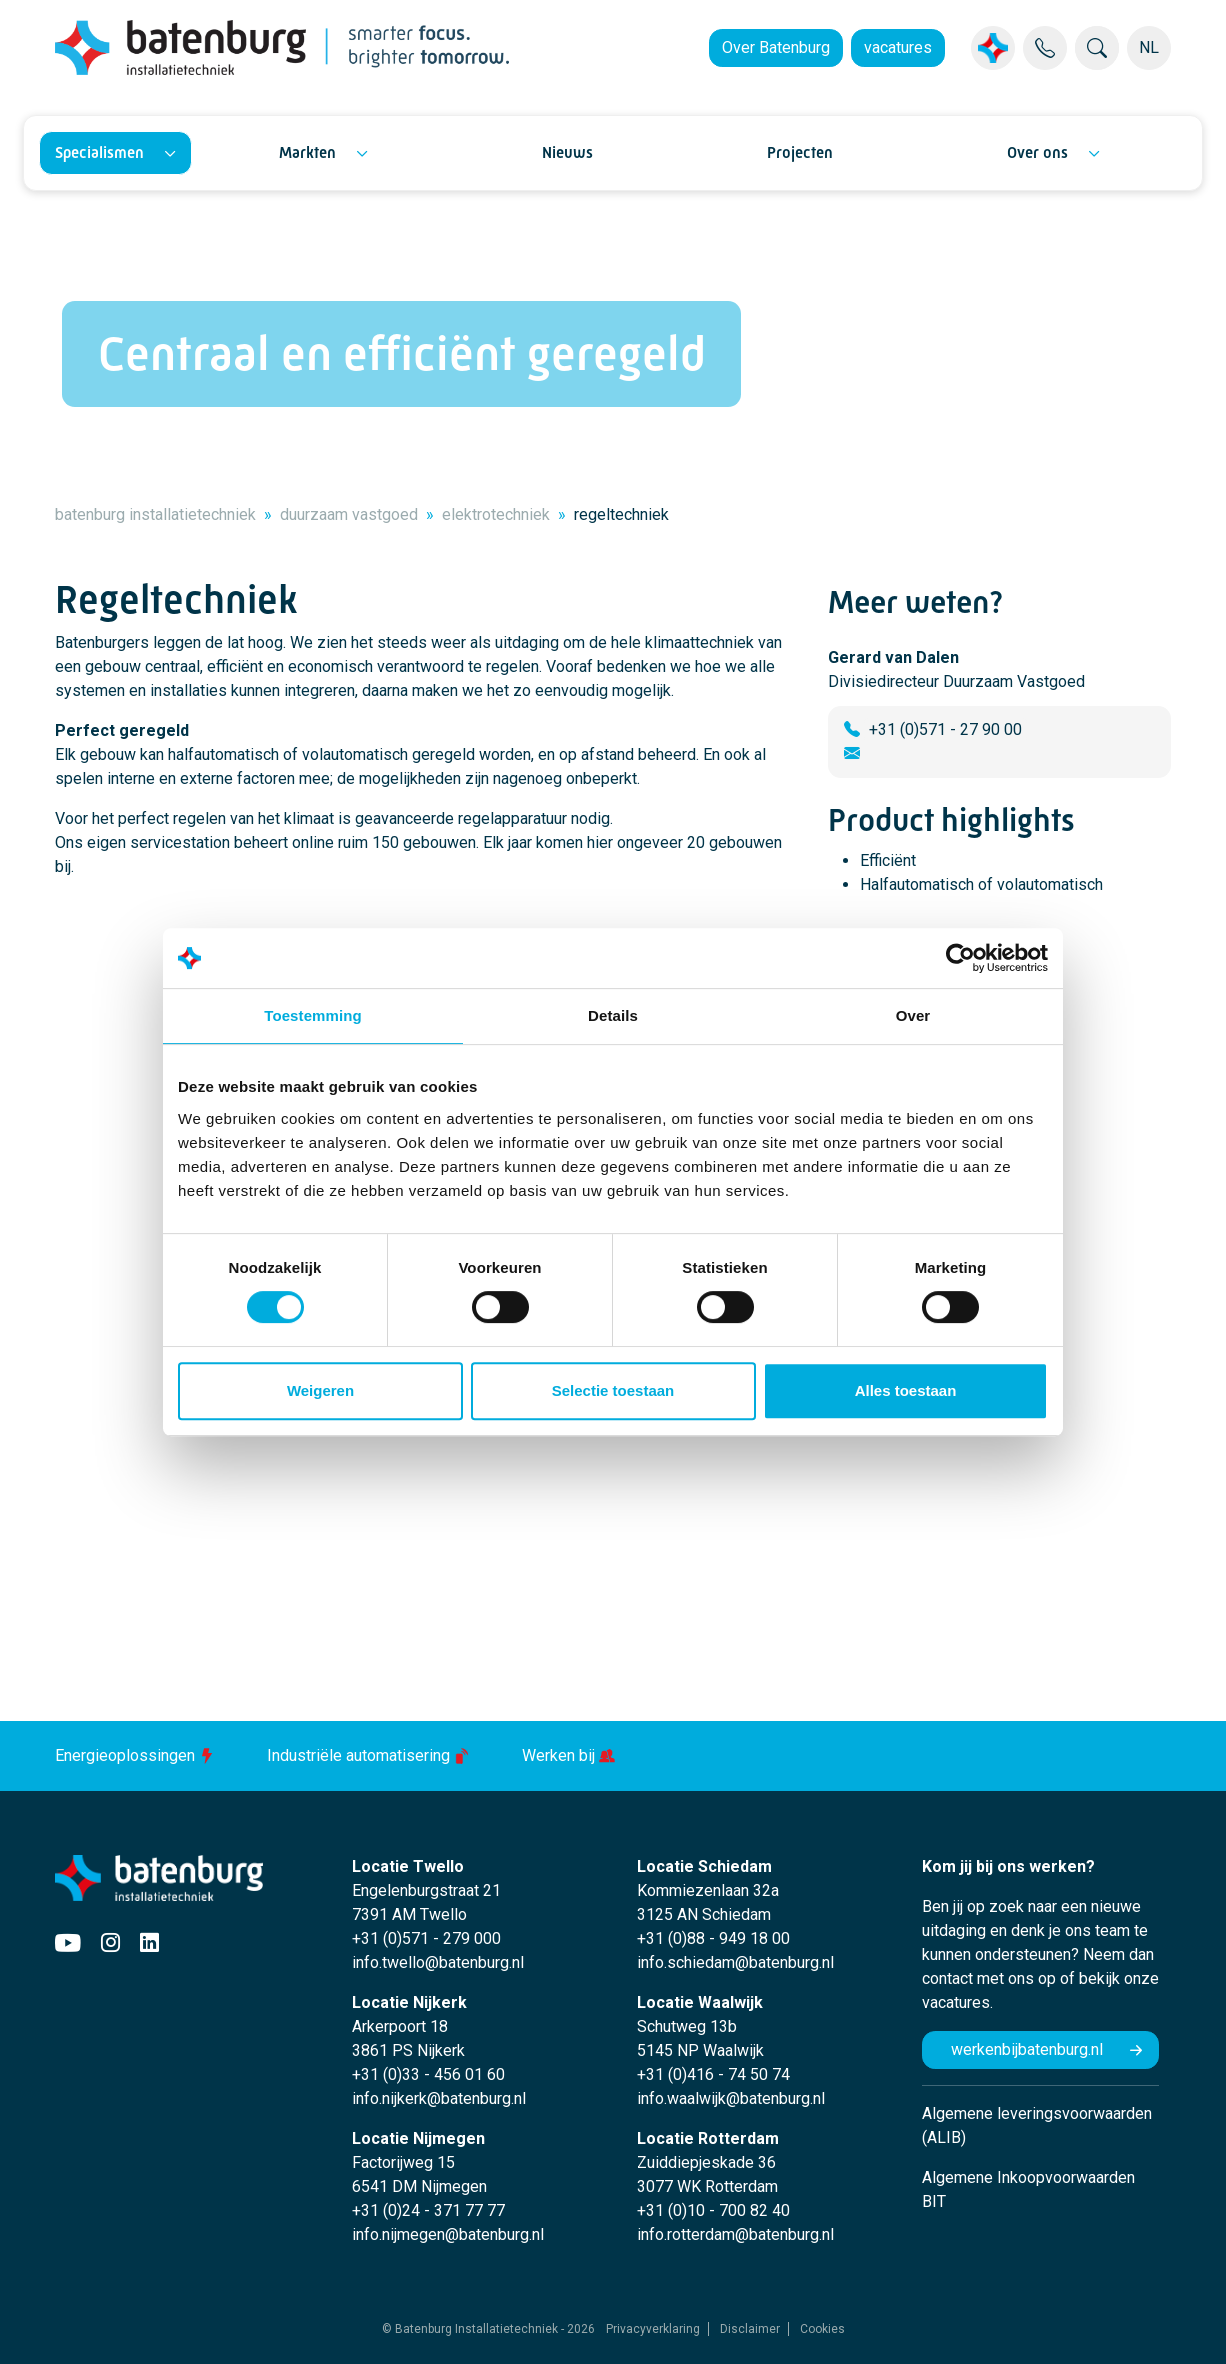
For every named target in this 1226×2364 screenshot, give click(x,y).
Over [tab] (913, 1015)
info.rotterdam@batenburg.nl (735, 2234)
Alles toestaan (906, 1390)
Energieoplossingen (137, 1755)
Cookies (822, 2329)
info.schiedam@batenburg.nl (735, 1962)
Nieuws (567, 152)
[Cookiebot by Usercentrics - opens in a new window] (960, 958)
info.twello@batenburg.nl (438, 1962)
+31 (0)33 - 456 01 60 (428, 2074)
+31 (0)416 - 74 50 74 (713, 2074)
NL (1149, 47)
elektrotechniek (496, 514)
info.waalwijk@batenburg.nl (731, 2098)
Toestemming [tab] (313, 1015)
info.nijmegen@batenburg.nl (448, 2234)
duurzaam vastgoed (349, 514)
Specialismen (99, 152)
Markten (307, 152)
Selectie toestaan (613, 1390)
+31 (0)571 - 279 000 (426, 1938)
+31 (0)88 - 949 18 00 (713, 1938)
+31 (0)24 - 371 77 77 (428, 2210)
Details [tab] (613, 1015)
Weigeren (320, 1390)
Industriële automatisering (370, 1755)
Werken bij (568, 1755)
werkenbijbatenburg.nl (1027, 2049)
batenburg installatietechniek (155, 514)
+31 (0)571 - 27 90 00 (945, 729)
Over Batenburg (776, 47)
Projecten (800, 152)
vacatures (898, 47)
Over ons (1037, 152)
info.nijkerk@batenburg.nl (439, 2098)
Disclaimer (750, 2329)
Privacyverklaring (653, 2329)
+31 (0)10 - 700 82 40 (713, 2210)
